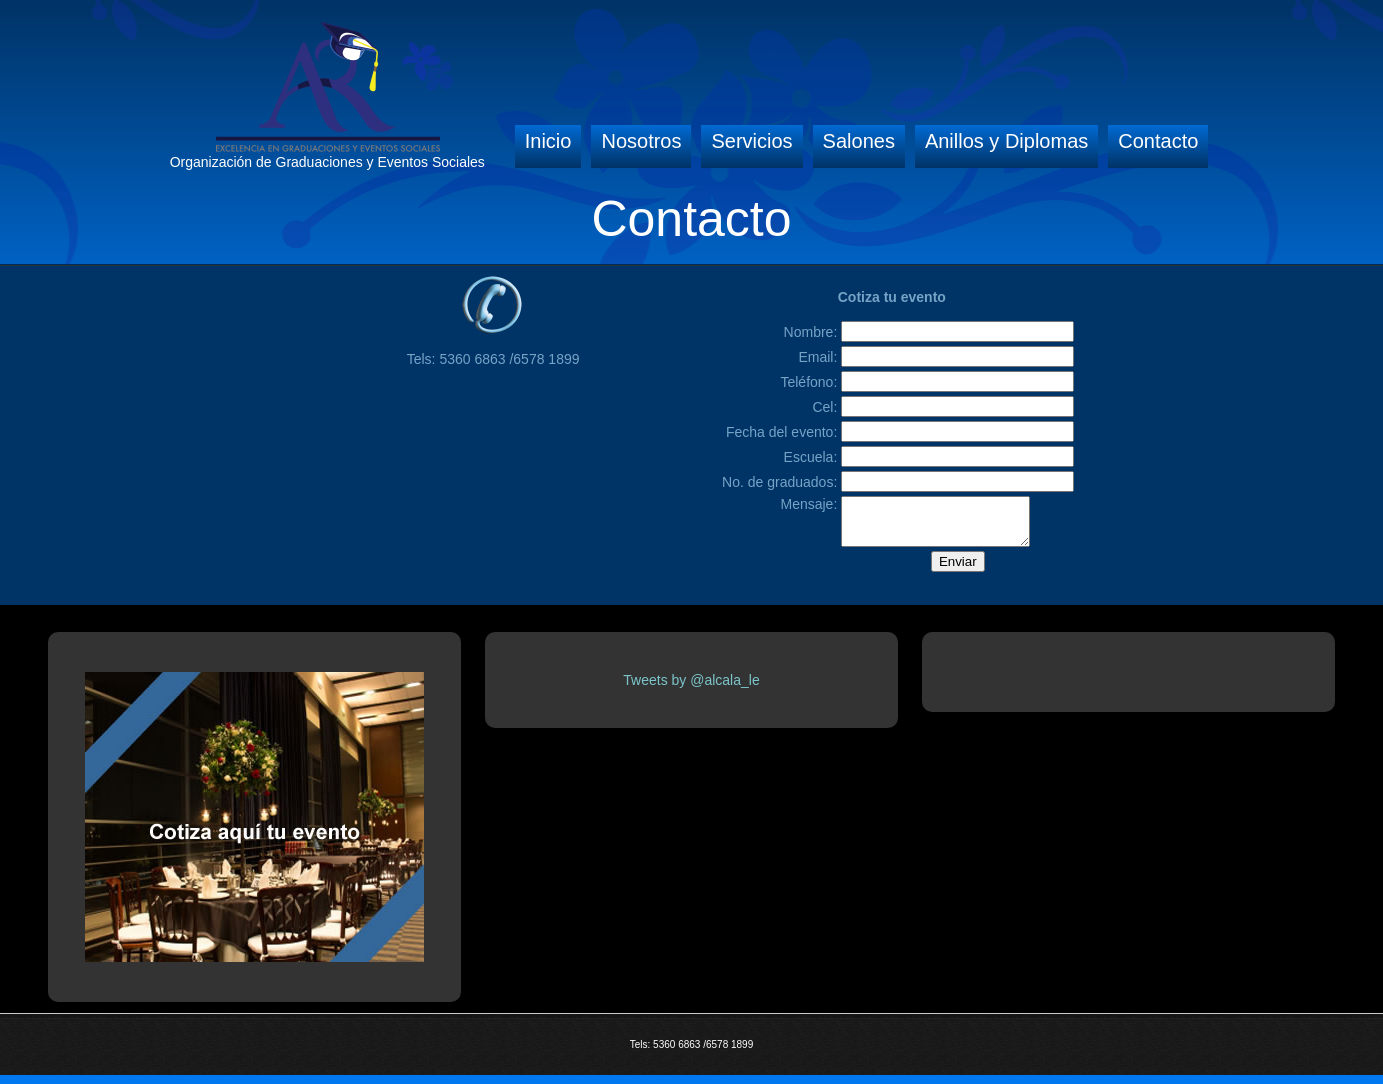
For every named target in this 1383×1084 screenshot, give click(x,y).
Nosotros (641, 141)
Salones (859, 141)
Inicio (548, 141)
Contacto (1158, 141)
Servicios (751, 141)
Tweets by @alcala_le (691, 689)
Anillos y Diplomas (1006, 141)
